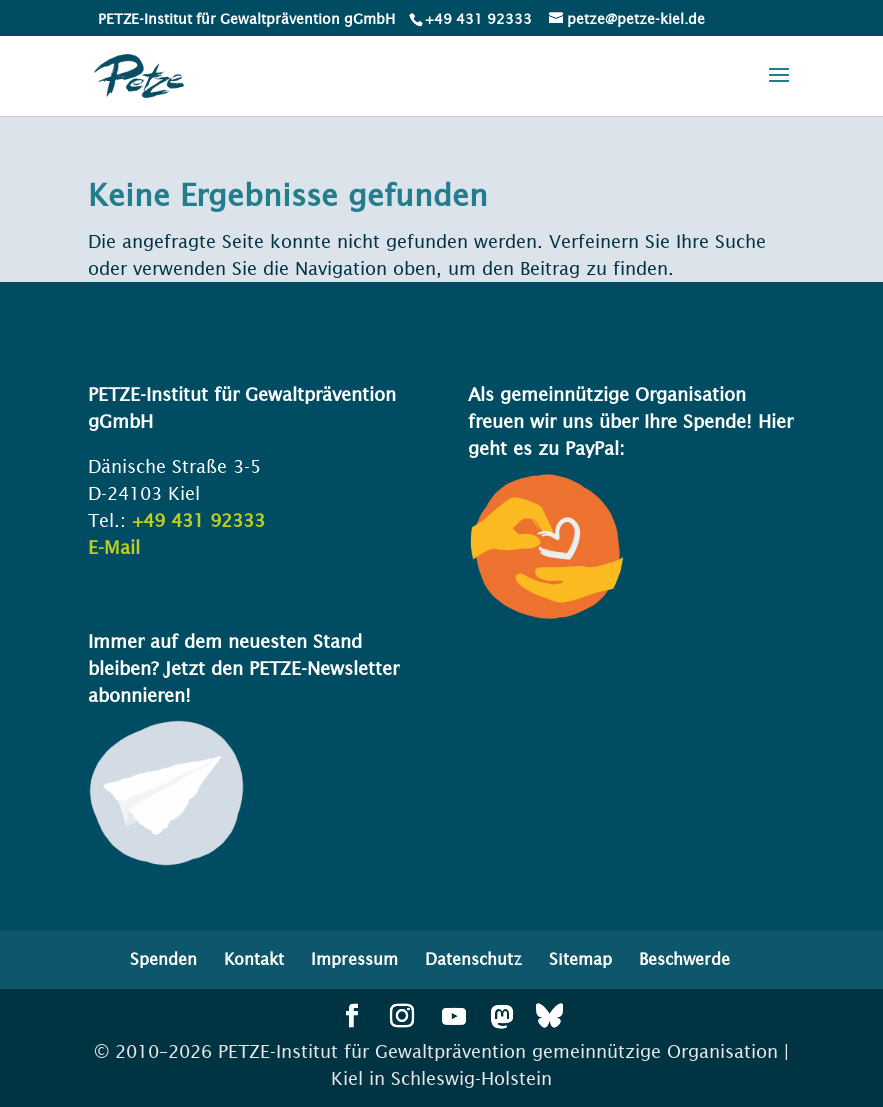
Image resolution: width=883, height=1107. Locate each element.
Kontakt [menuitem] (254, 959)
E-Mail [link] (114, 547)
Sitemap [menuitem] (580, 959)
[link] (477, 19)
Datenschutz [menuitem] (473, 959)
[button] (779, 88)
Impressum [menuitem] (354, 959)
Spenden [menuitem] (163, 959)
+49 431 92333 (478, 19)
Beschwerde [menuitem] (684, 959)
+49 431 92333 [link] (198, 520)
